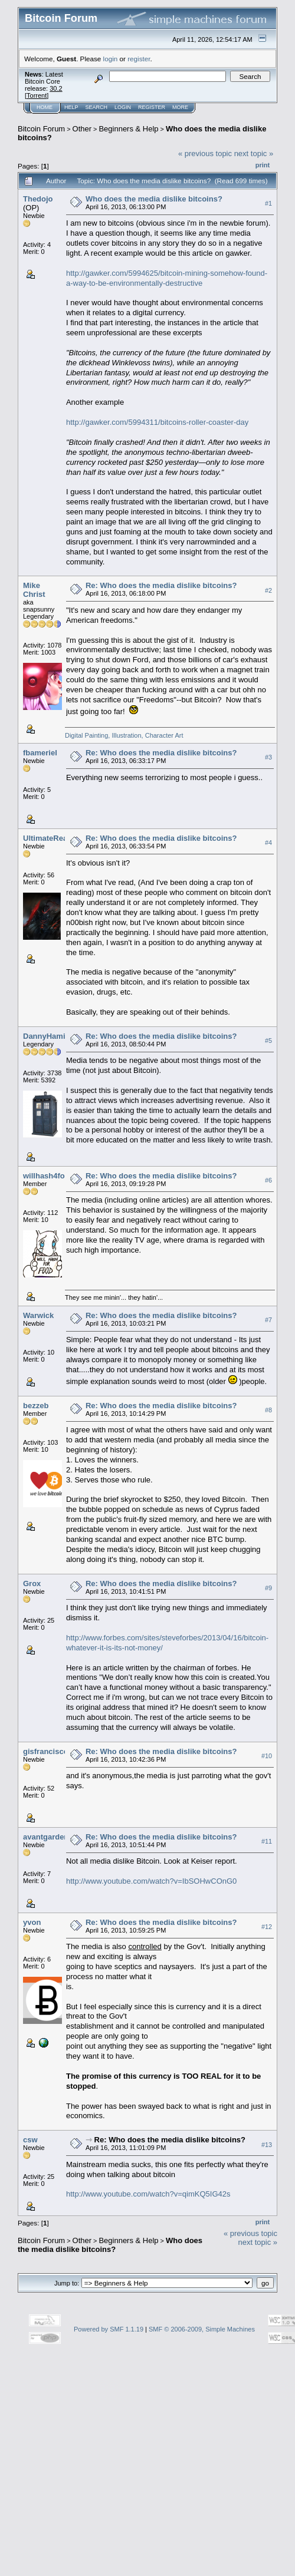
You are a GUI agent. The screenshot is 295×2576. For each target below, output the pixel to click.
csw (30, 2139)
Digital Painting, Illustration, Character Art (124, 735)
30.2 (56, 88)
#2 (268, 590)
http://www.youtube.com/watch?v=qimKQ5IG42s (148, 2193)
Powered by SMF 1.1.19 (108, 2329)
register (138, 58)
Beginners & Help (128, 128)
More (180, 107)
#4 (268, 843)
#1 (268, 203)
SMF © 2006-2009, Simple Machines (202, 2329)
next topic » (254, 153)
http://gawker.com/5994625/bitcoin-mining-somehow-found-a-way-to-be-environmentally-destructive (166, 278)
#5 (268, 1040)
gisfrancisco (45, 1751)
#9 (268, 1587)
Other (82, 128)
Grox (32, 1583)
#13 (266, 2144)
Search (97, 107)
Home (45, 107)
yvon (32, 1922)
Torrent (37, 95)
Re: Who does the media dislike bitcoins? (161, 585)
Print (262, 165)
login (110, 58)
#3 (268, 757)
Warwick (38, 1315)
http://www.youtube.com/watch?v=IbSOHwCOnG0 (151, 1881)
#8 (268, 1410)
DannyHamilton (51, 1036)
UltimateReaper (51, 838)
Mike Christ (34, 590)
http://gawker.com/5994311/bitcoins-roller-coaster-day (157, 422)
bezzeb (35, 1405)
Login (122, 107)
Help (71, 107)
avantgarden (45, 1836)
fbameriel (40, 752)
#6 (268, 1180)
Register (151, 107)
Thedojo (38, 198)
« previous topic (205, 153)
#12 (266, 1926)
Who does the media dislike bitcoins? (154, 198)
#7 (268, 1319)
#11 (266, 1841)
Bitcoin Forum (41, 128)
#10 (266, 1755)
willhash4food (48, 1175)
